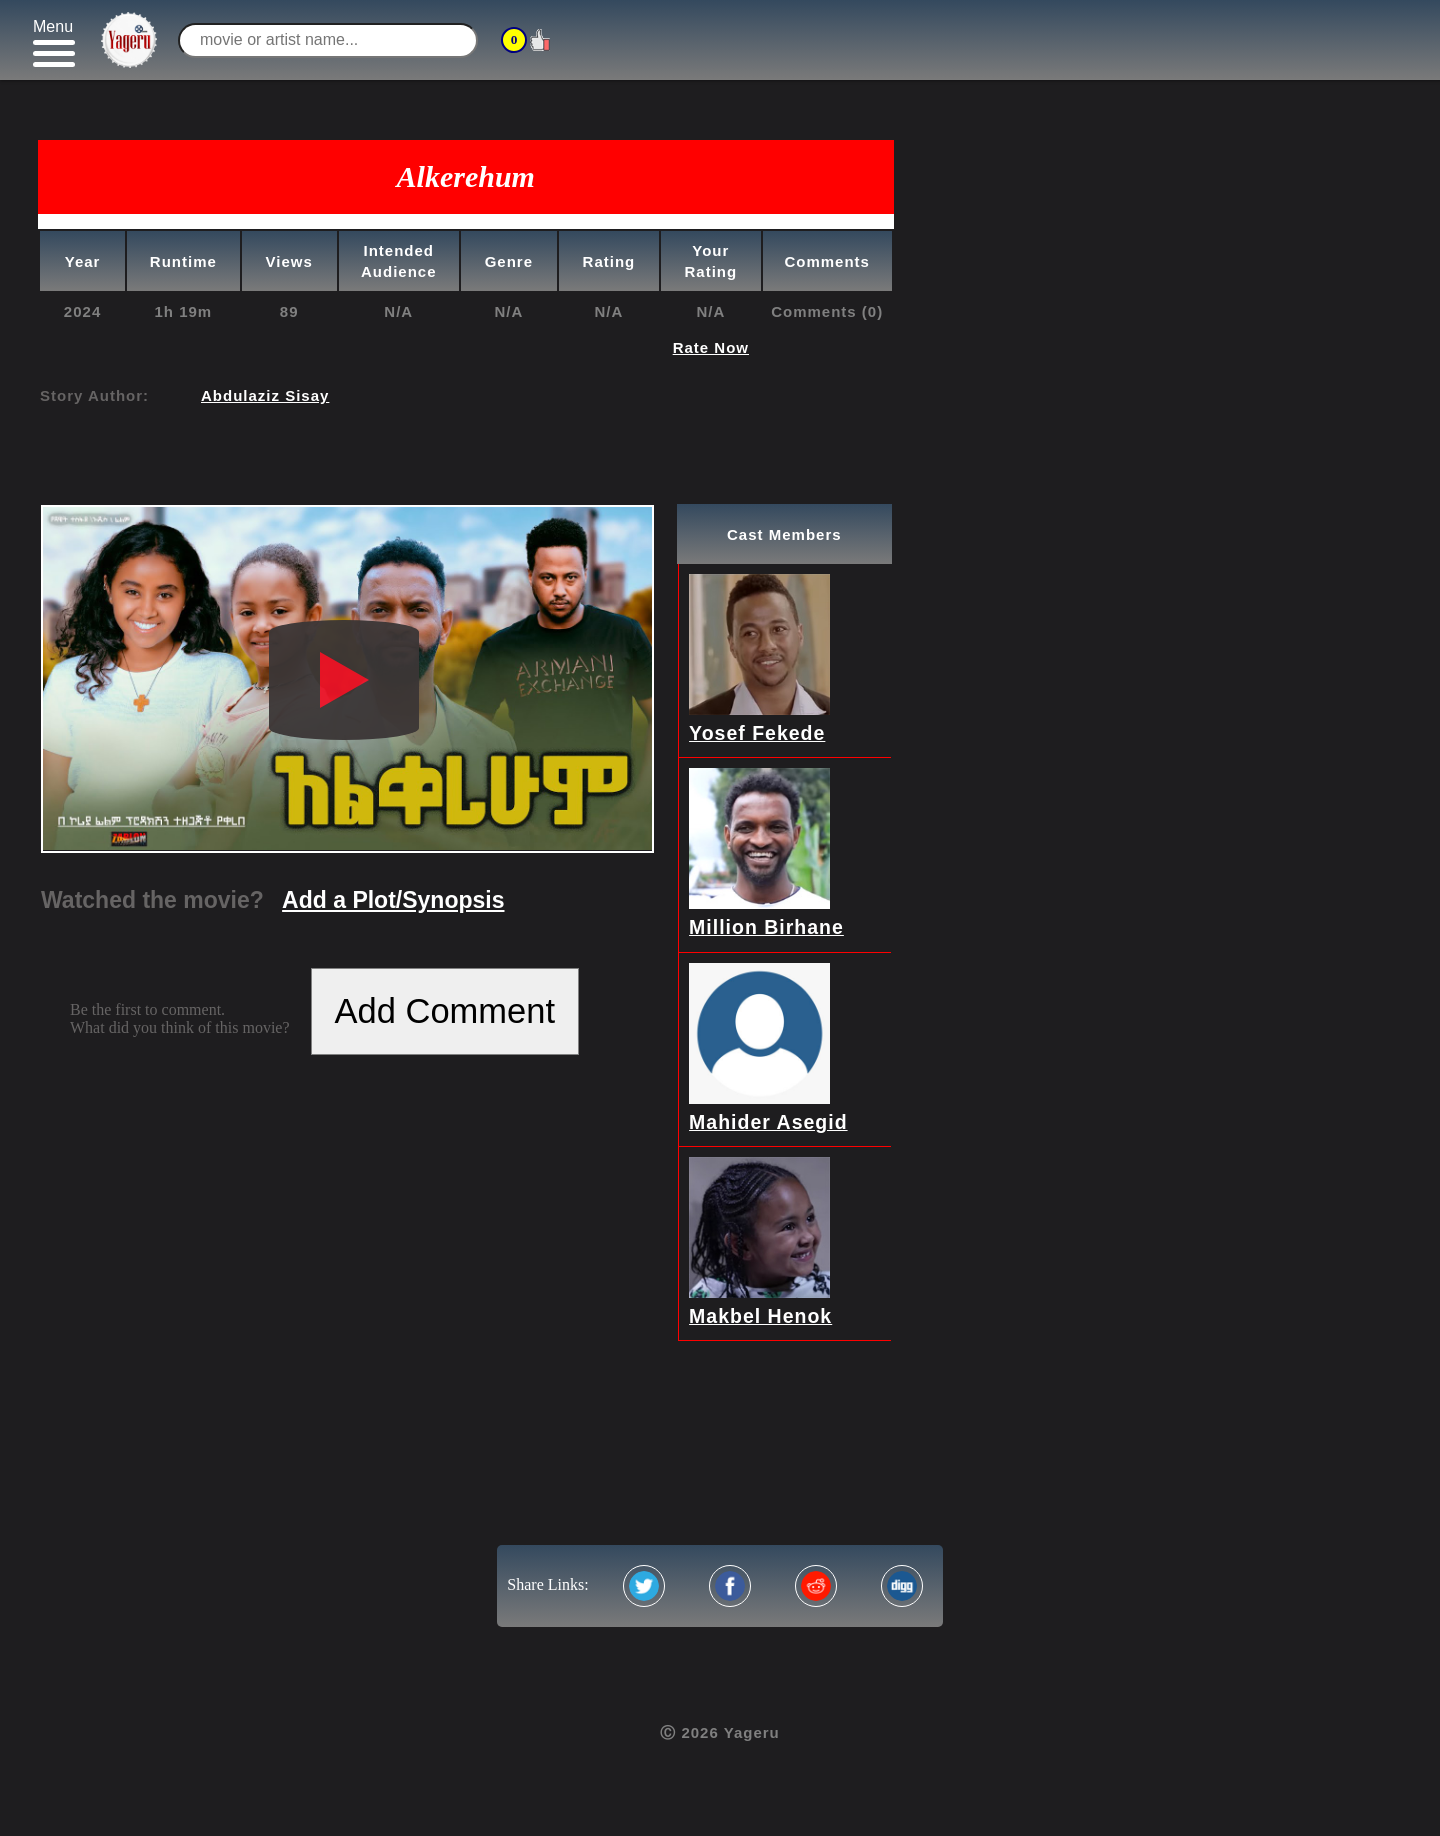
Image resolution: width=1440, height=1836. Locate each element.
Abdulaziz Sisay (265, 395)
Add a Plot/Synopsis (393, 900)
